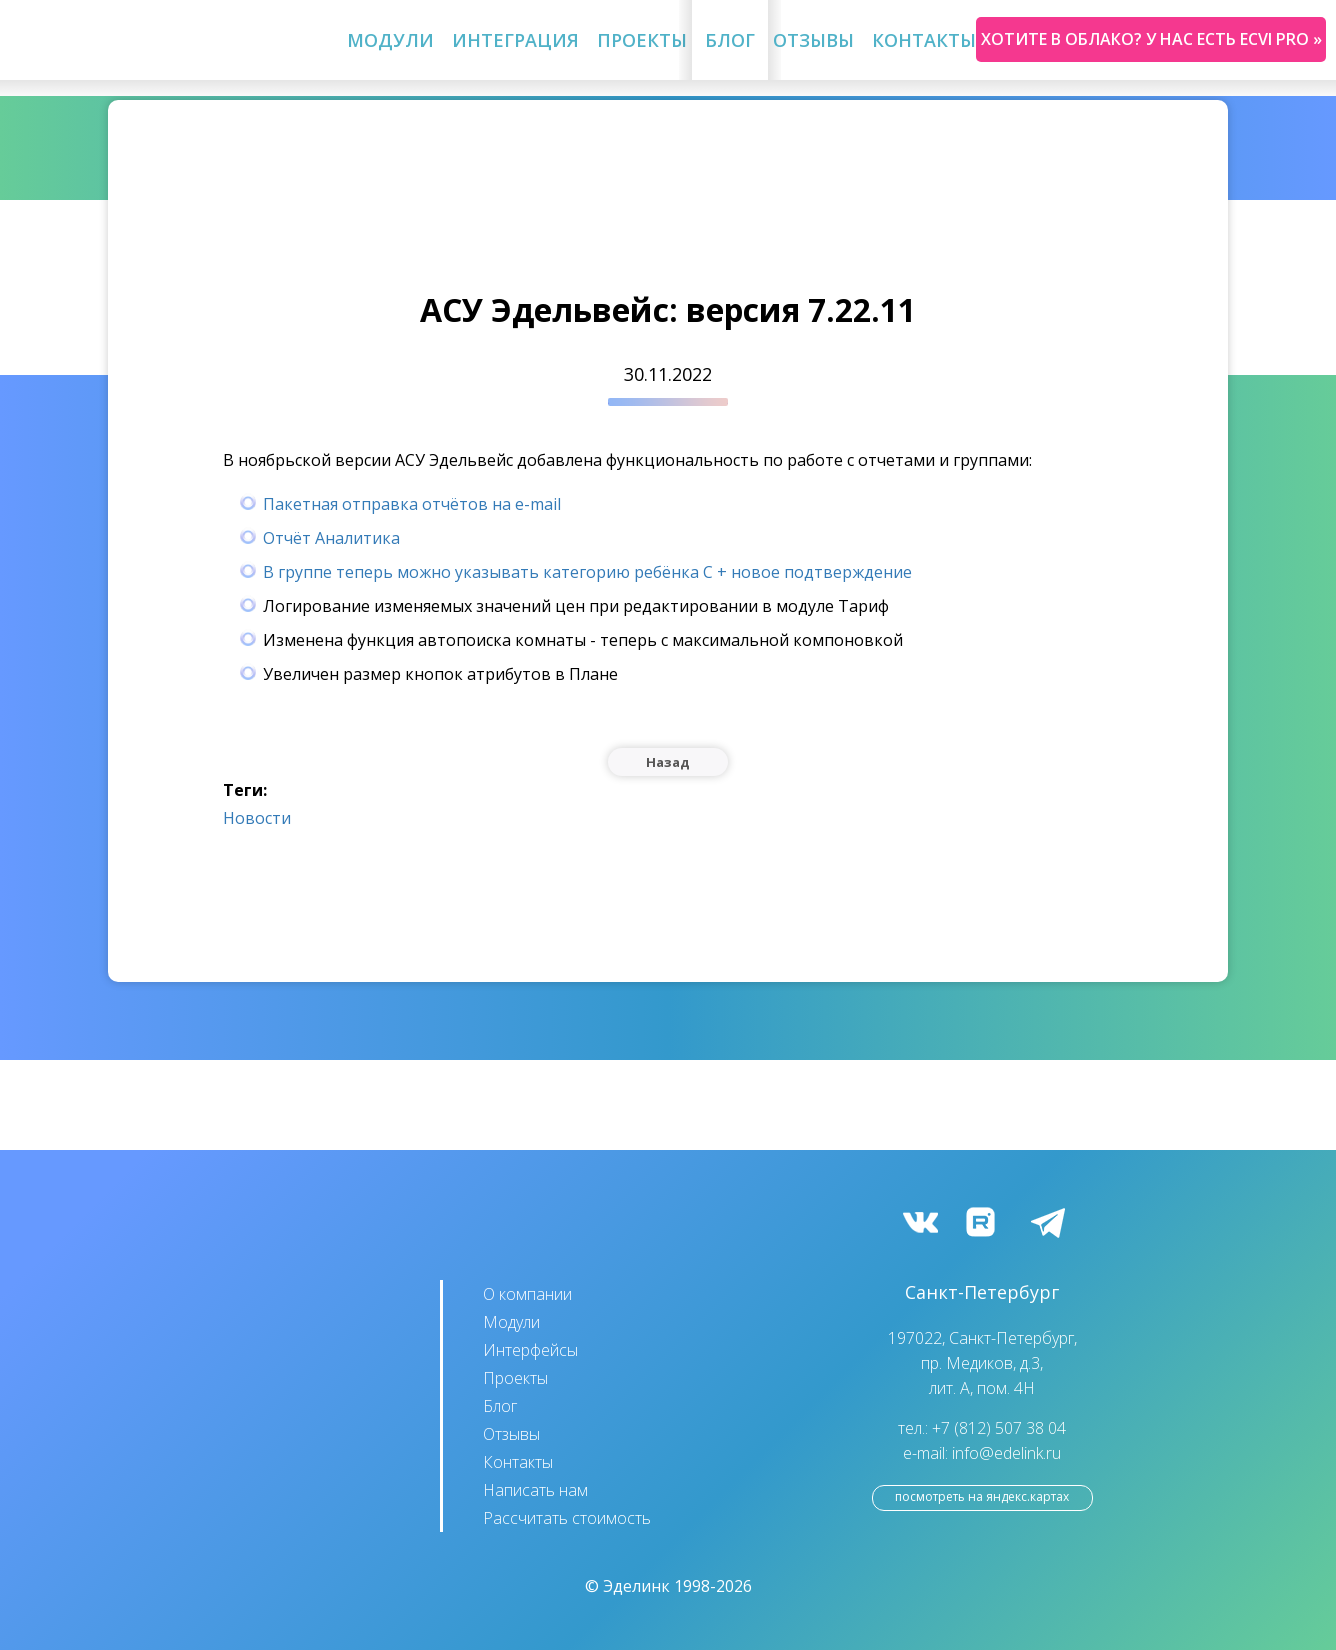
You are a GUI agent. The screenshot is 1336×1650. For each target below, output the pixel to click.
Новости (257, 818)
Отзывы (813, 40)
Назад (668, 762)
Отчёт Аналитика (331, 538)
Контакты (924, 40)
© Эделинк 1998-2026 (668, 1586)
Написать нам (535, 1490)
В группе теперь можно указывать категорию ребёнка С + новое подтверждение (587, 572)
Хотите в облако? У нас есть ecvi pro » (1151, 39)
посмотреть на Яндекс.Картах (982, 1496)
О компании (527, 1294)
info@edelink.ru (1006, 1453)
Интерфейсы (530, 1350)
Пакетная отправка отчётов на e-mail (412, 504)
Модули (390, 40)
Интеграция (515, 40)
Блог (730, 40)
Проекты (642, 40)
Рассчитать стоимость (567, 1518)
